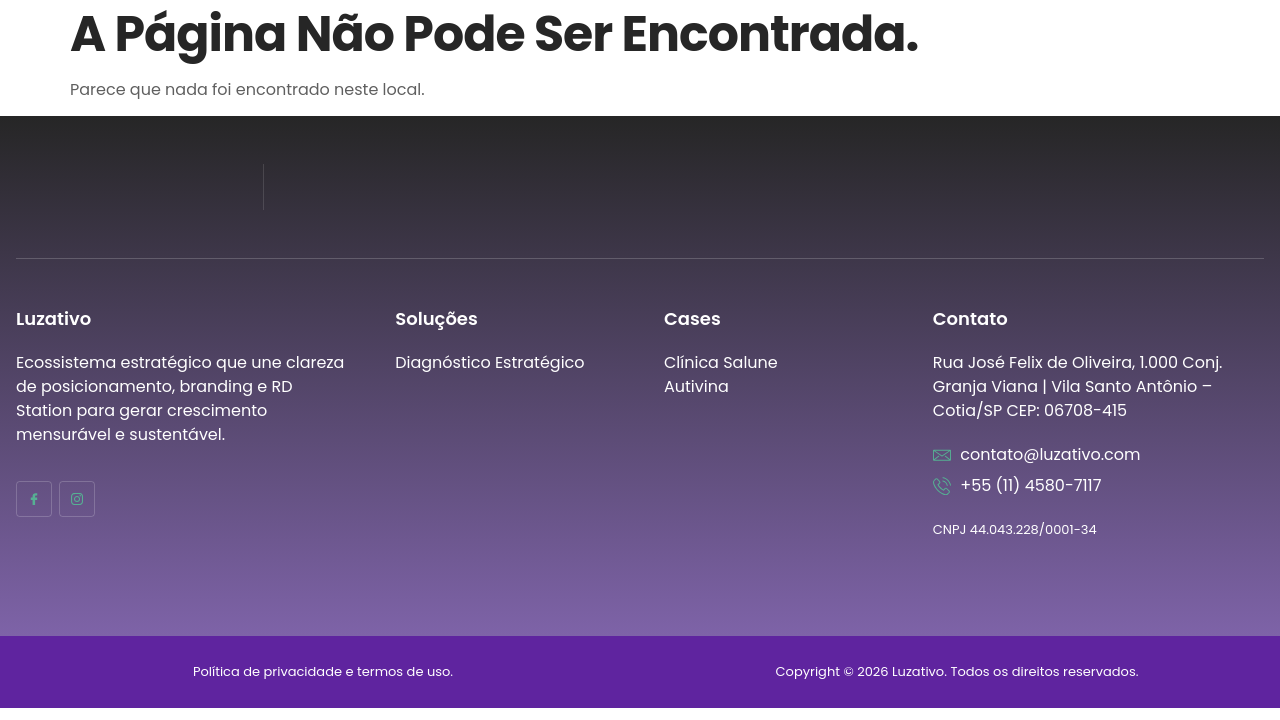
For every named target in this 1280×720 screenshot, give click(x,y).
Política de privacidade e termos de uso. (323, 671)
